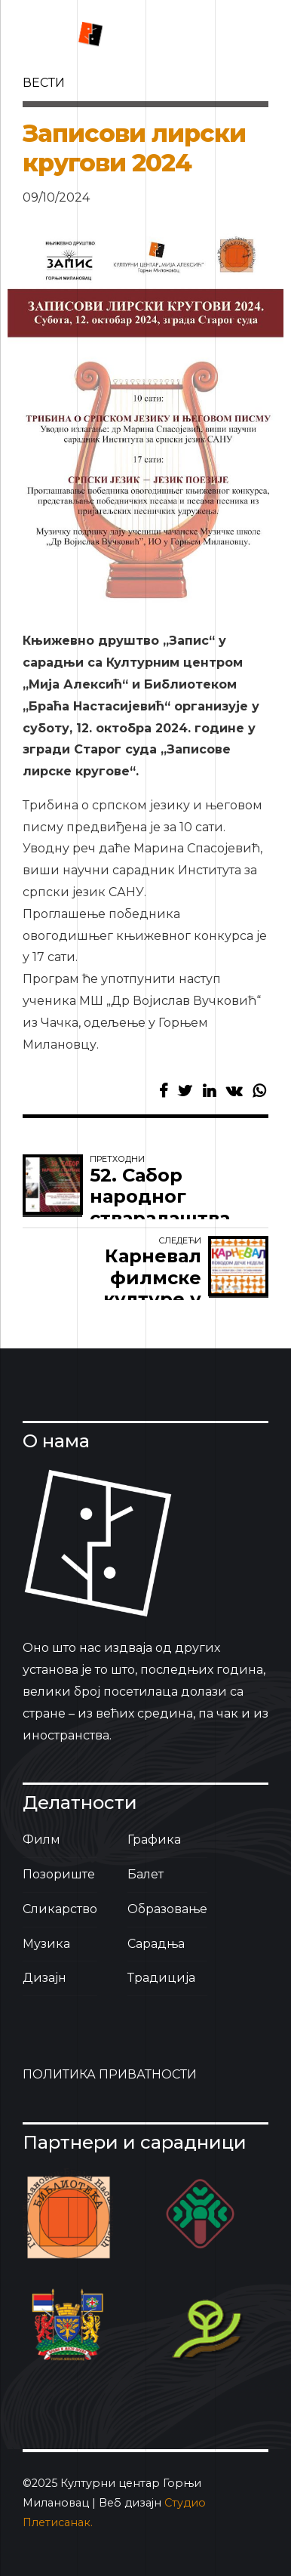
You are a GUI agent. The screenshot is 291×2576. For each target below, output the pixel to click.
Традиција (161, 1978)
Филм (41, 1839)
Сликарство (60, 1909)
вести (44, 82)
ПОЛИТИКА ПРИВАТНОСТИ (110, 2074)
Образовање (167, 1909)
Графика (154, 1839)
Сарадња (156, 1944)
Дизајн (44, 1978)
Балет (145, 1874)
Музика (46, 1944)
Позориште (59, 1874)
